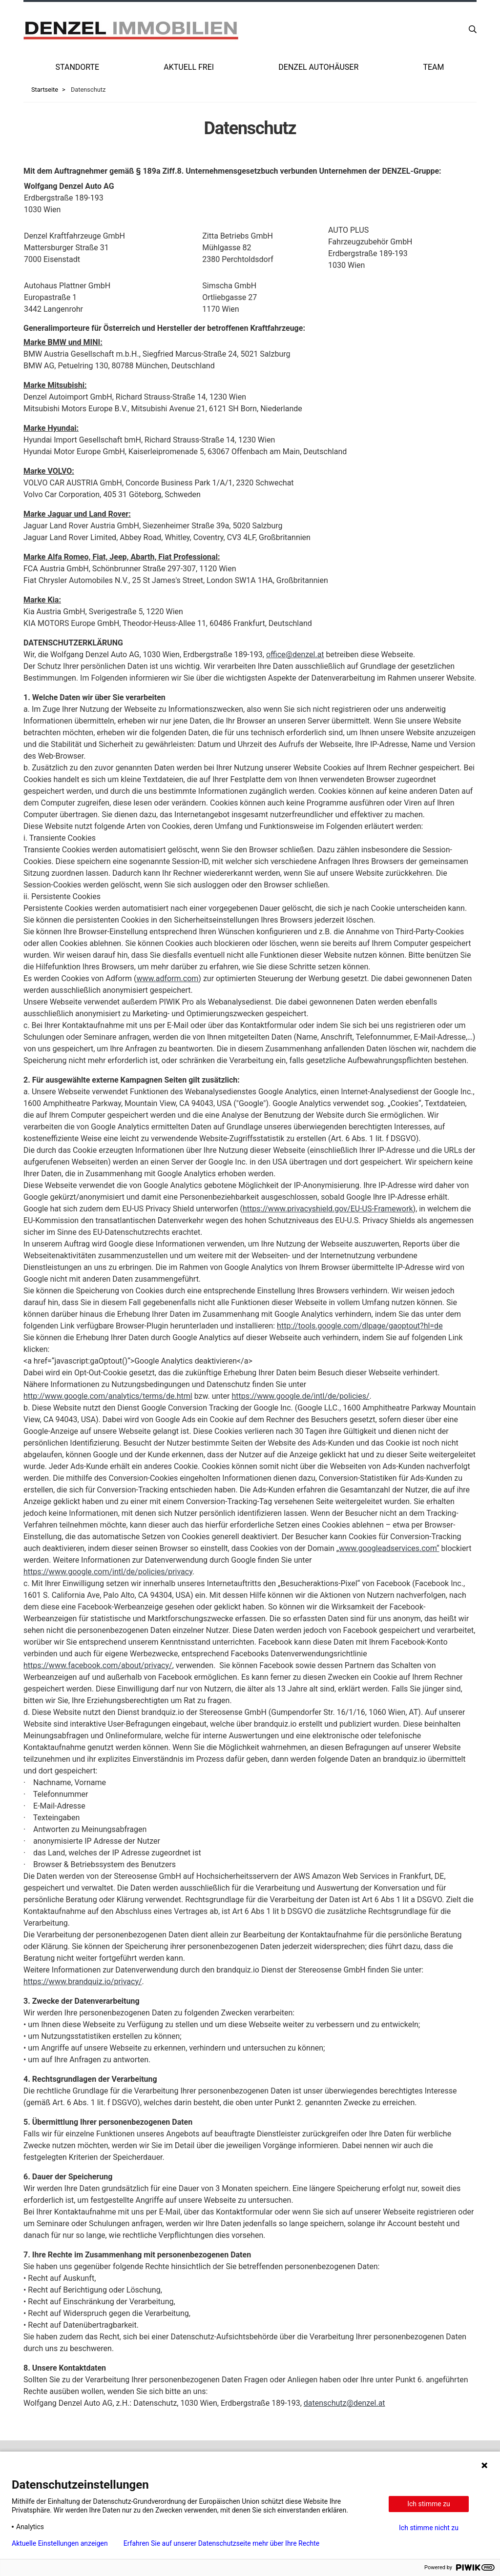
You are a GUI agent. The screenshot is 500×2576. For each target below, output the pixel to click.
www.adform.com (167, 978)
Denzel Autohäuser (318, 67)
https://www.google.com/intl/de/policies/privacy (107, 1571)
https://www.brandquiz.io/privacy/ (82, 1981)
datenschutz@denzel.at (344, 2403)
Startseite (44, 89)
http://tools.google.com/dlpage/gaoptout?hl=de (360, 1325)
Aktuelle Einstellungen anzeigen (60, 2543)
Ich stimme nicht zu (428, 2528)
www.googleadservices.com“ (389, 1548)
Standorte (78, 67)
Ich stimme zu (428, 2504)
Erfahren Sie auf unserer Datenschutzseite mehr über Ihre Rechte (221, 2543)
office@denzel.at (295, 654)
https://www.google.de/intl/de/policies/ (300, 1396)
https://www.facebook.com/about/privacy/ (97, 1665)
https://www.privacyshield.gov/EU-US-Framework (328, 1208)
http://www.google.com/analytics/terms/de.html (107, 1396)
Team (433, 67)
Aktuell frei (189, 67)
